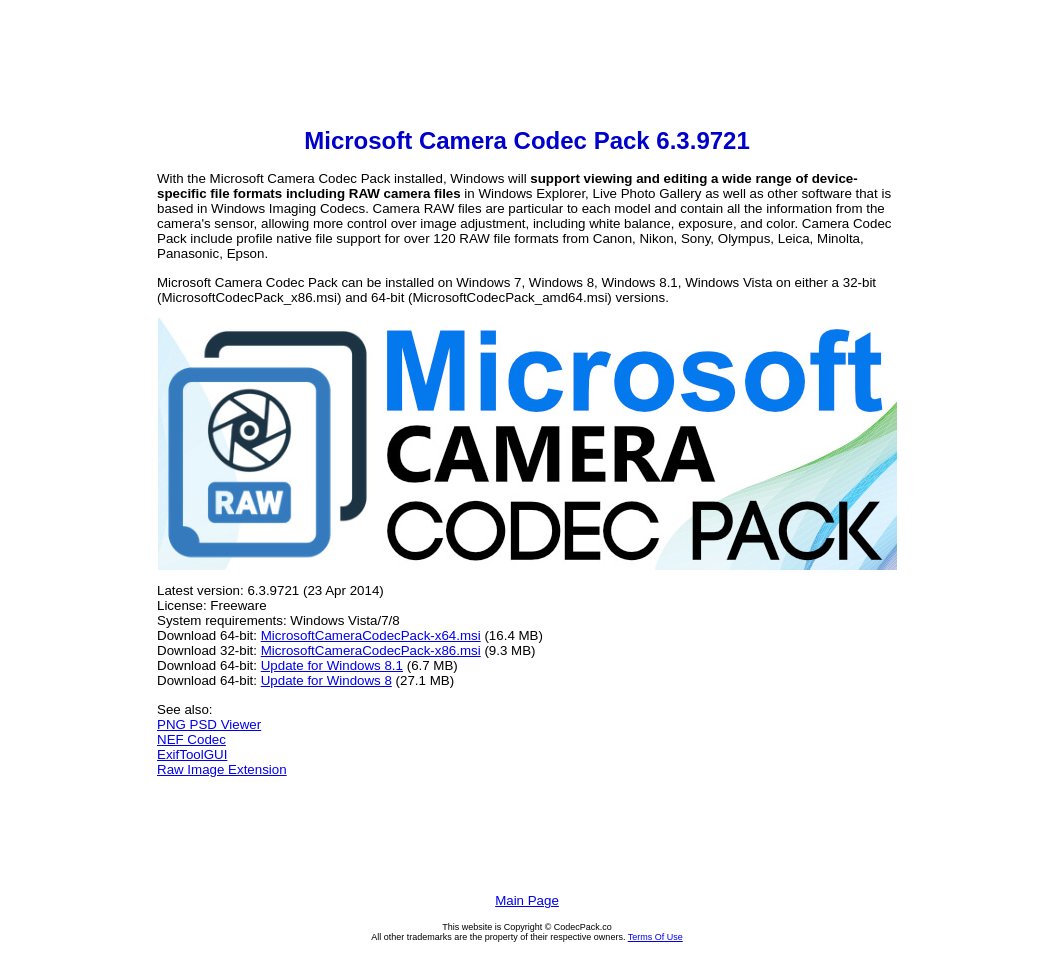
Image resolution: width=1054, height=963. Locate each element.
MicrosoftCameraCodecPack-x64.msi (371, 635)
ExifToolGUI (192, 754)
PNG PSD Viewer (209, 724)
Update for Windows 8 (326, 680)
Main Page (527, 900)
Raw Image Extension (222, 769)
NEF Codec (191, 739)
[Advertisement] (527, 66)
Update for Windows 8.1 (332, 665)
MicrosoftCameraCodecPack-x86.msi (371, 650)
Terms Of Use (655, 937)
